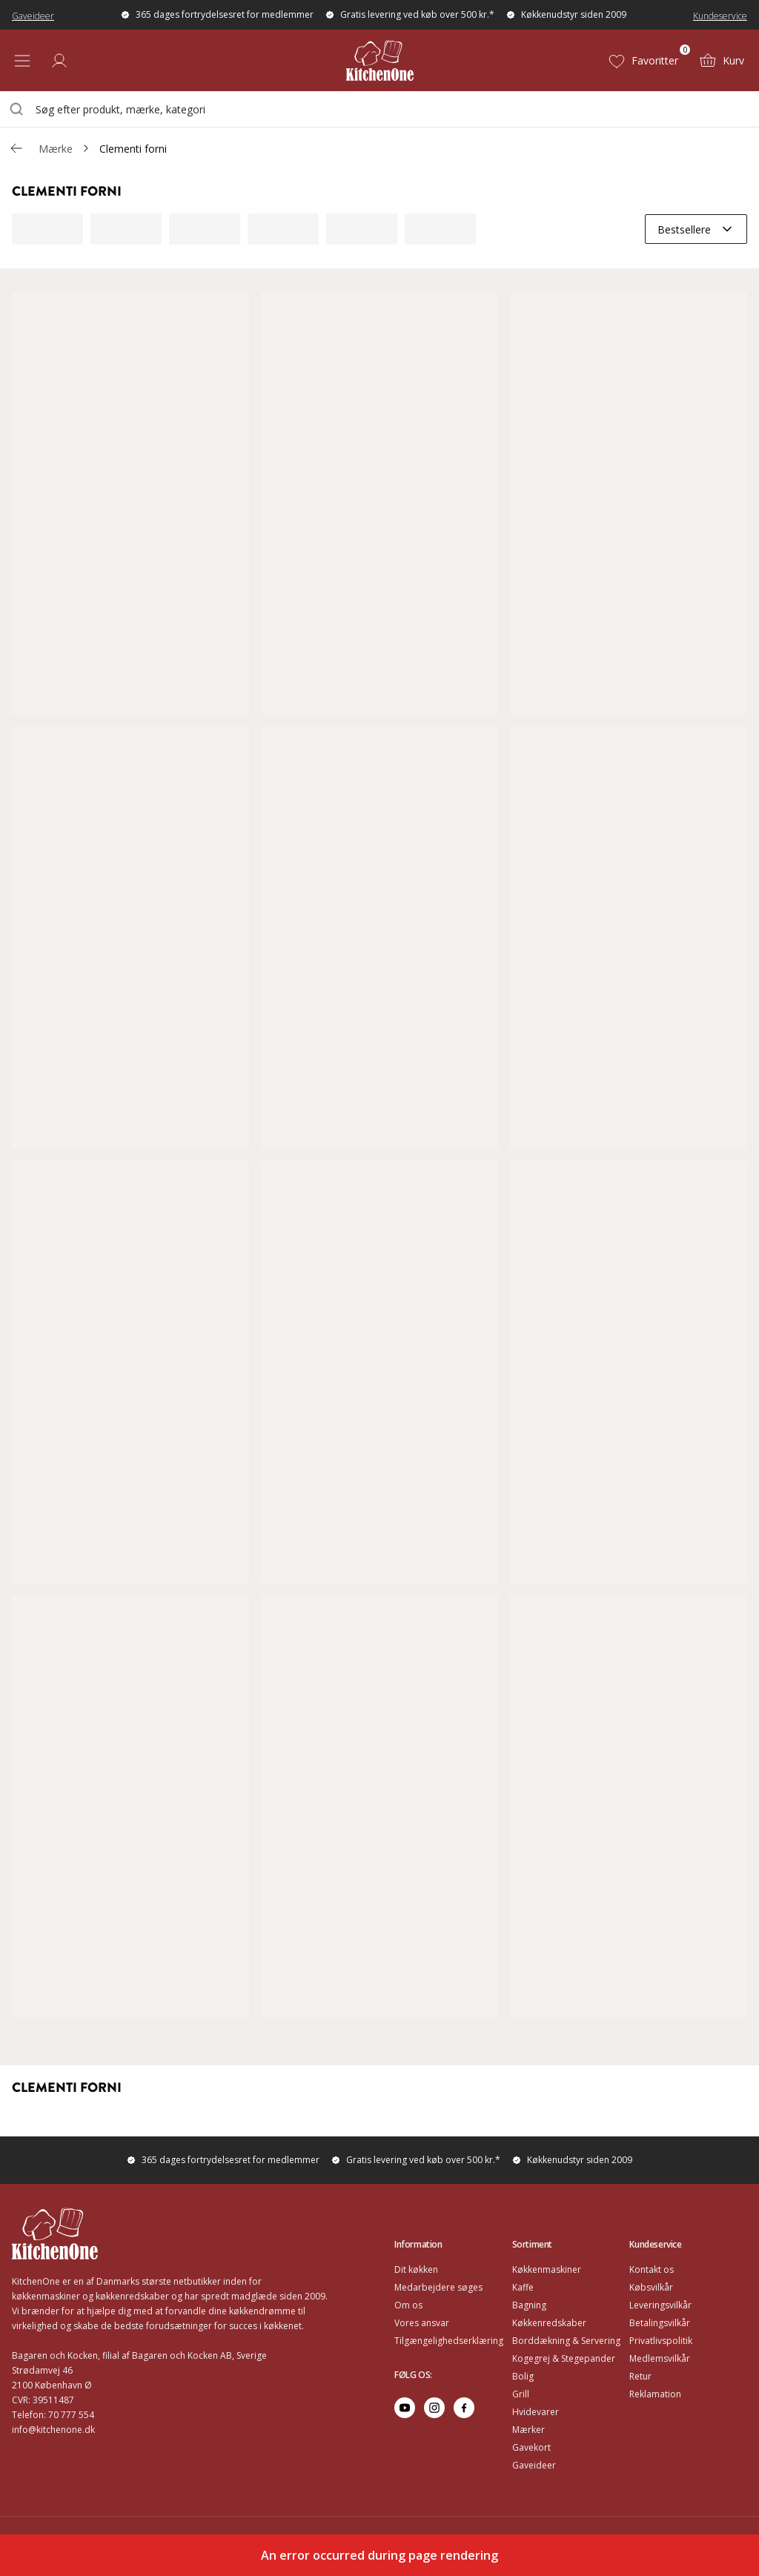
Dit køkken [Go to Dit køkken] (416, 2269)
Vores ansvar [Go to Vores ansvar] (421, 2323)
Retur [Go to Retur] (640, 2376)
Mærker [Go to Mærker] (528, 2429)
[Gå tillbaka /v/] (16, 148)
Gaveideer (33, 16)
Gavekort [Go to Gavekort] (531, 2447)
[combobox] (379, 109)
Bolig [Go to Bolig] (523, 2376)
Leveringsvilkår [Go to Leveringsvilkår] (660, 2305)
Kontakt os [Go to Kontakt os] (651, 2269)
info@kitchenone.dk (53, 2429)
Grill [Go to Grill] (520, 2394)
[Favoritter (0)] (643, 60)
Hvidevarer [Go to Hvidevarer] (535, 2412)
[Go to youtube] (404, 2407)
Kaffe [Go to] (523, 2287)
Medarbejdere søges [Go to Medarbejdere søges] (438, 2287)
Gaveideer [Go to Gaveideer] (534, 2465)
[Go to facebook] (464, 2407)
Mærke (56, 149)
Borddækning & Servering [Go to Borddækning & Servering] (566, 2340)
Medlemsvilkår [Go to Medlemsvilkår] (659, 2358)
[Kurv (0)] (721, 60)
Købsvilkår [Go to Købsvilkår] (651, 2287)
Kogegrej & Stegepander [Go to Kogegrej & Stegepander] (563, 2358)
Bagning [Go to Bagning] (529, 2305)
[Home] (380, 60)
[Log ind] (59, 61)
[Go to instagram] (434, 2407)
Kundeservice (720, 16)
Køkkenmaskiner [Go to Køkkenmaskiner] (546, 2269)
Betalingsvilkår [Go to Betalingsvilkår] (659, 2323)
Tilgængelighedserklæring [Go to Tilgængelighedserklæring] (448, 2340)
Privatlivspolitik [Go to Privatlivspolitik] (660, 2340)
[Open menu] (22, 60)
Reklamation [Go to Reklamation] (655, 2394)
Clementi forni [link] (133, 149)
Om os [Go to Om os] (408, 2305)
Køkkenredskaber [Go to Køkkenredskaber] (549, 2323)
